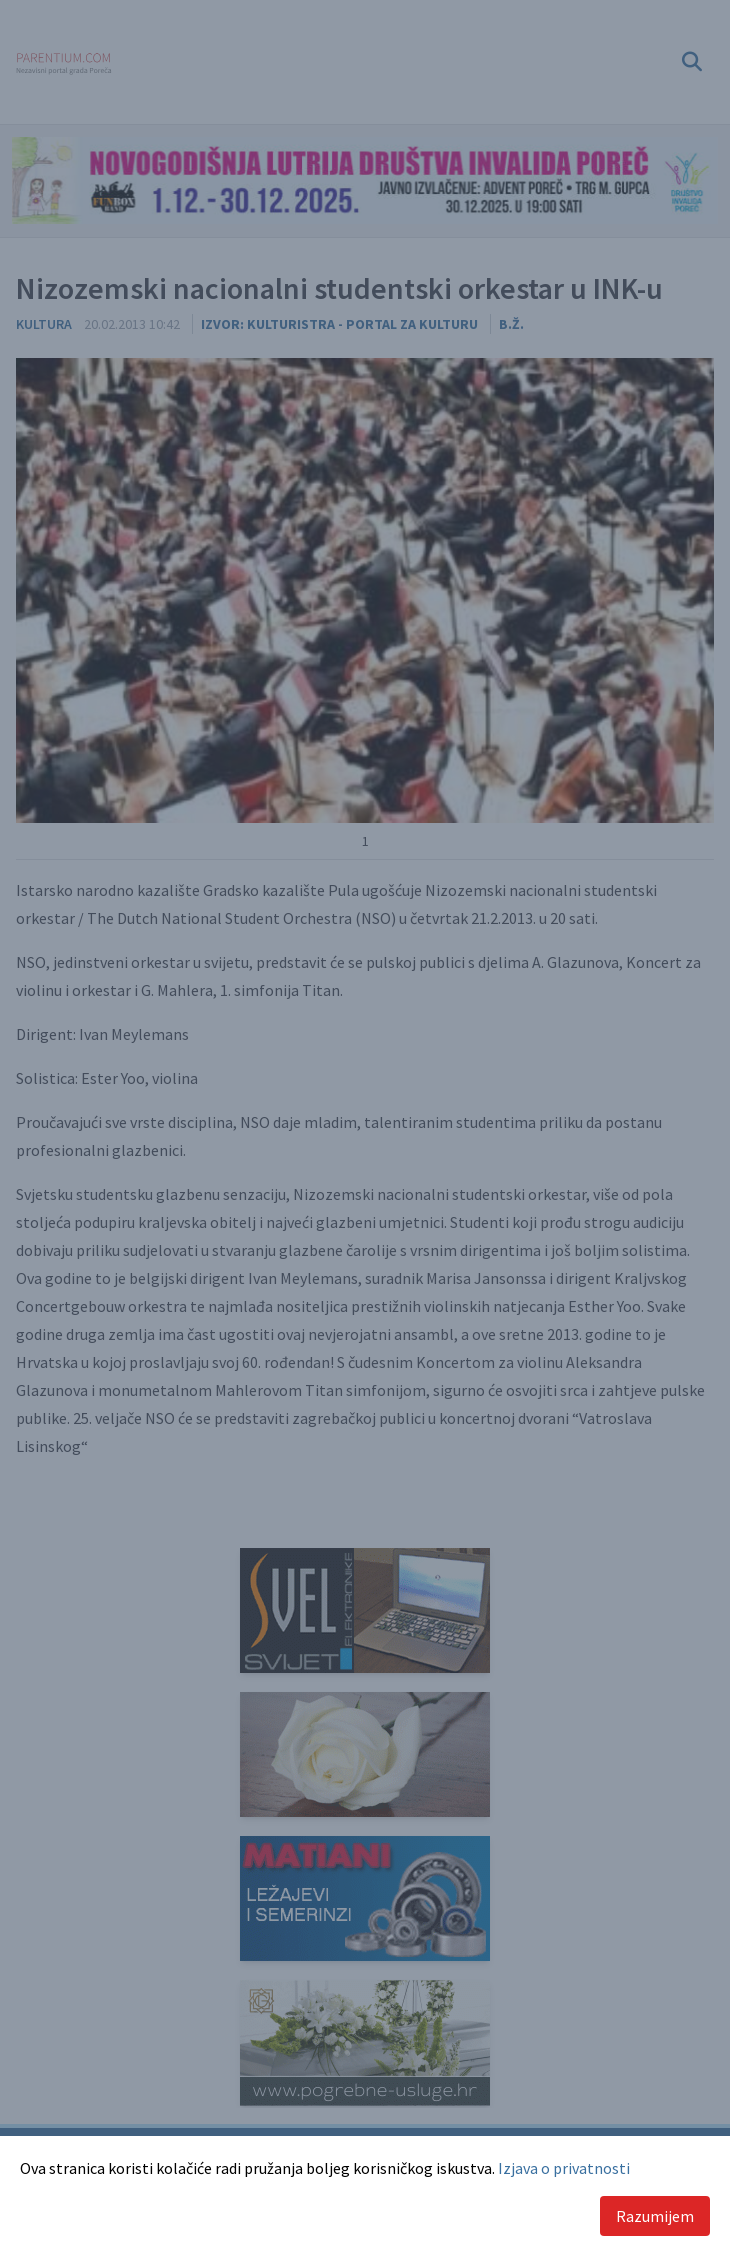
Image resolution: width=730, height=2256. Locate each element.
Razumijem (655, 2216)
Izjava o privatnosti (564, 2168)
